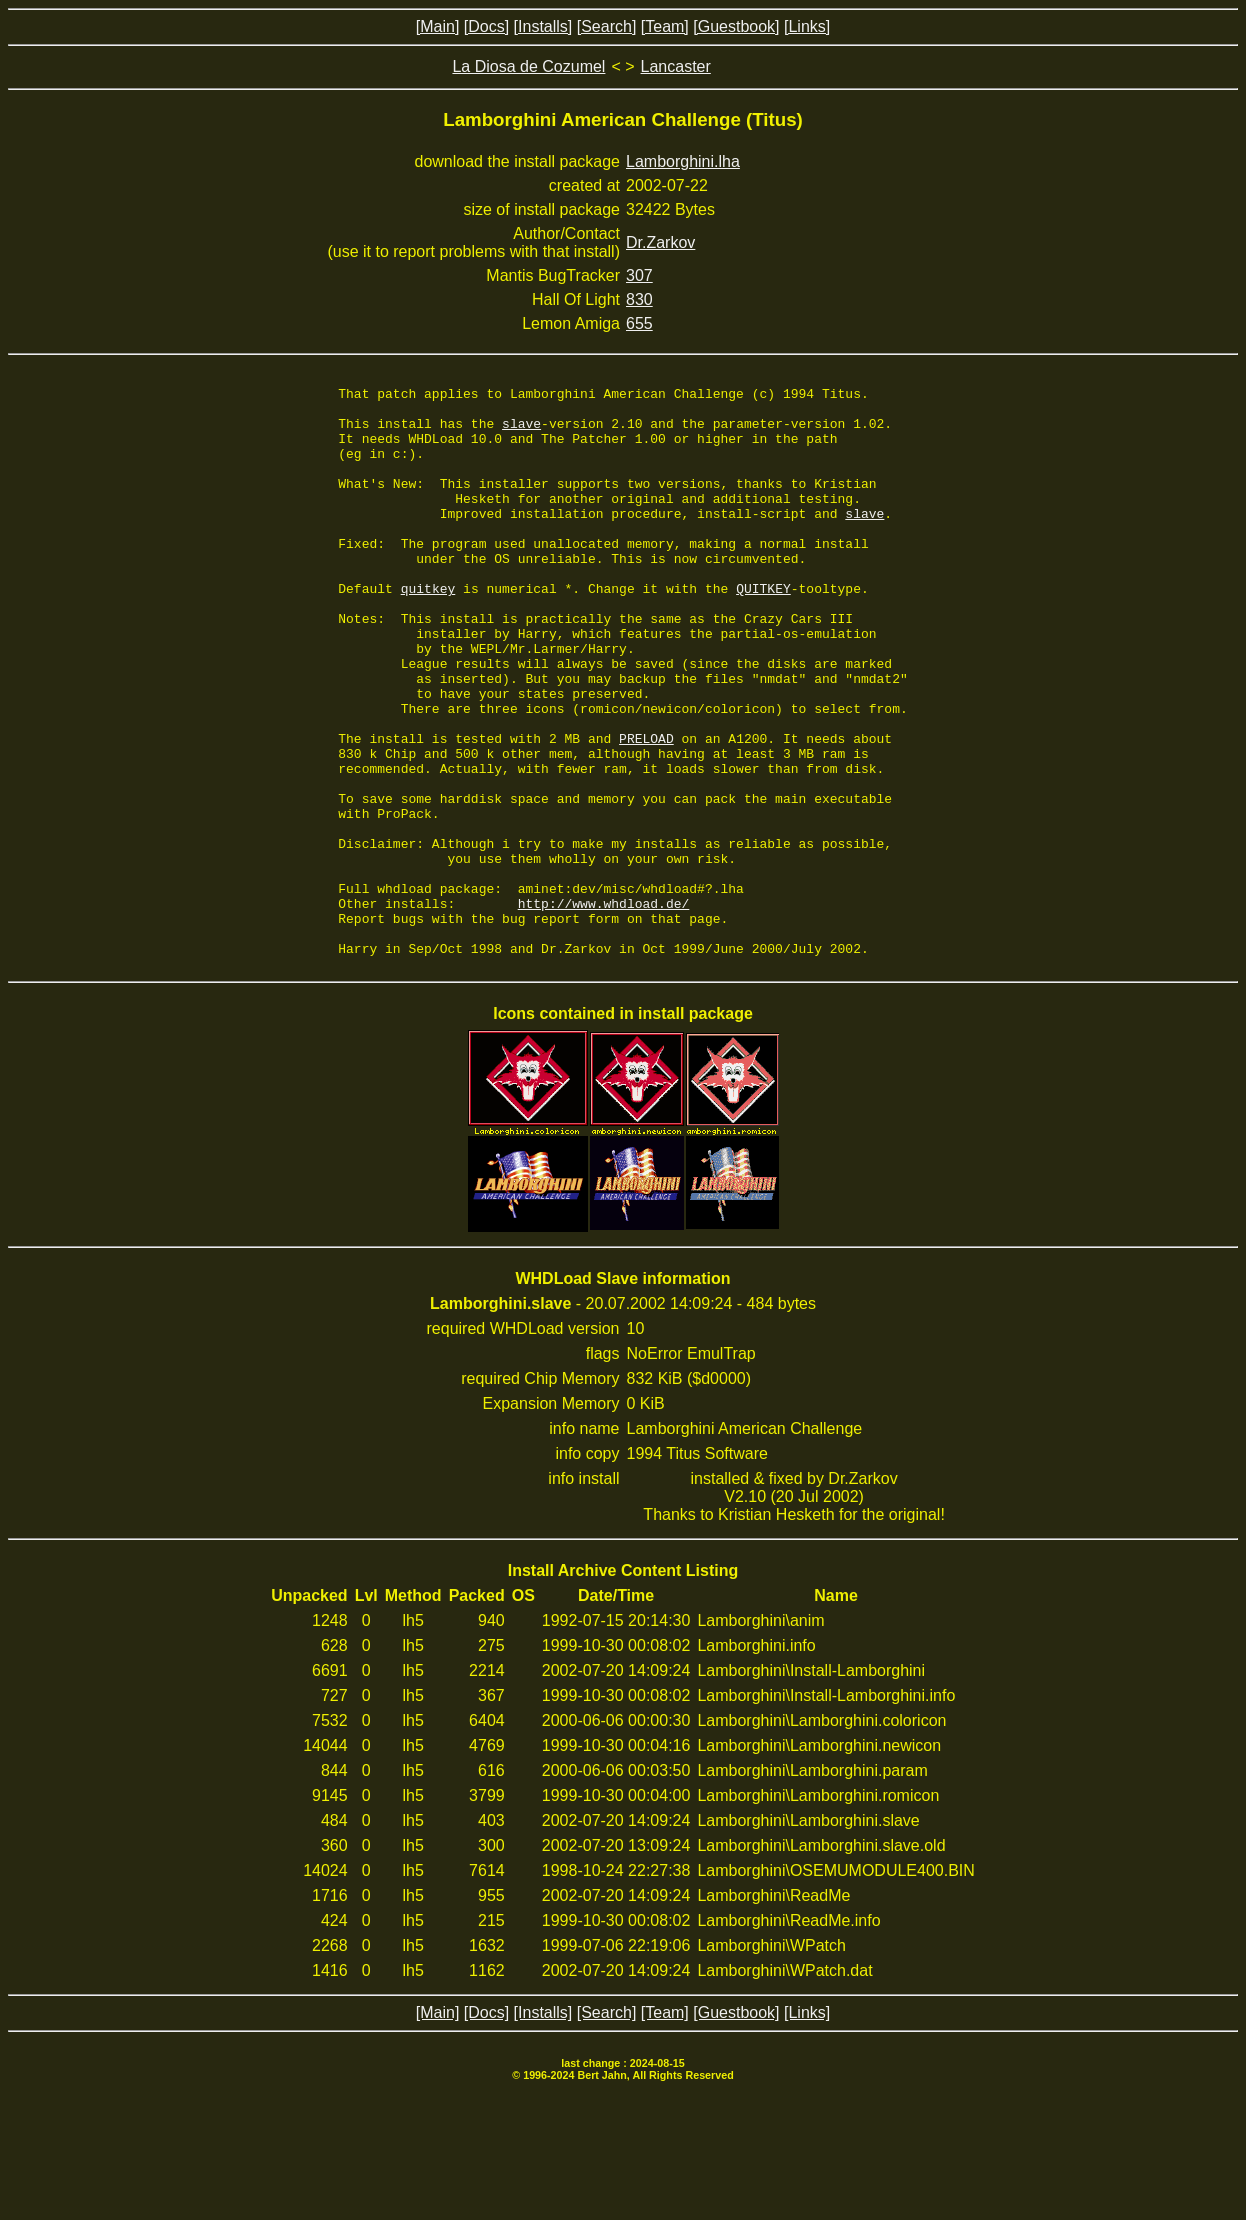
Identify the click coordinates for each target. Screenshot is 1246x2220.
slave (521, 432)
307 (639, 275)
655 (639, 323)
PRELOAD (646, 810)
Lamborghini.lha (683, 161)
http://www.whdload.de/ (604, 1008)
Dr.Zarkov (660, 242)
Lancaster (676, 66)
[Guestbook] (736, 26)
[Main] (438, 26)
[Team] (665, 26)
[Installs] (543, 26)
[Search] (607, 26)
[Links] (807, 26)
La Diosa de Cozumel (528, 66)
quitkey (428, 630)
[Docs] (486, 26)
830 (639, 299)
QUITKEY (763, 630)
